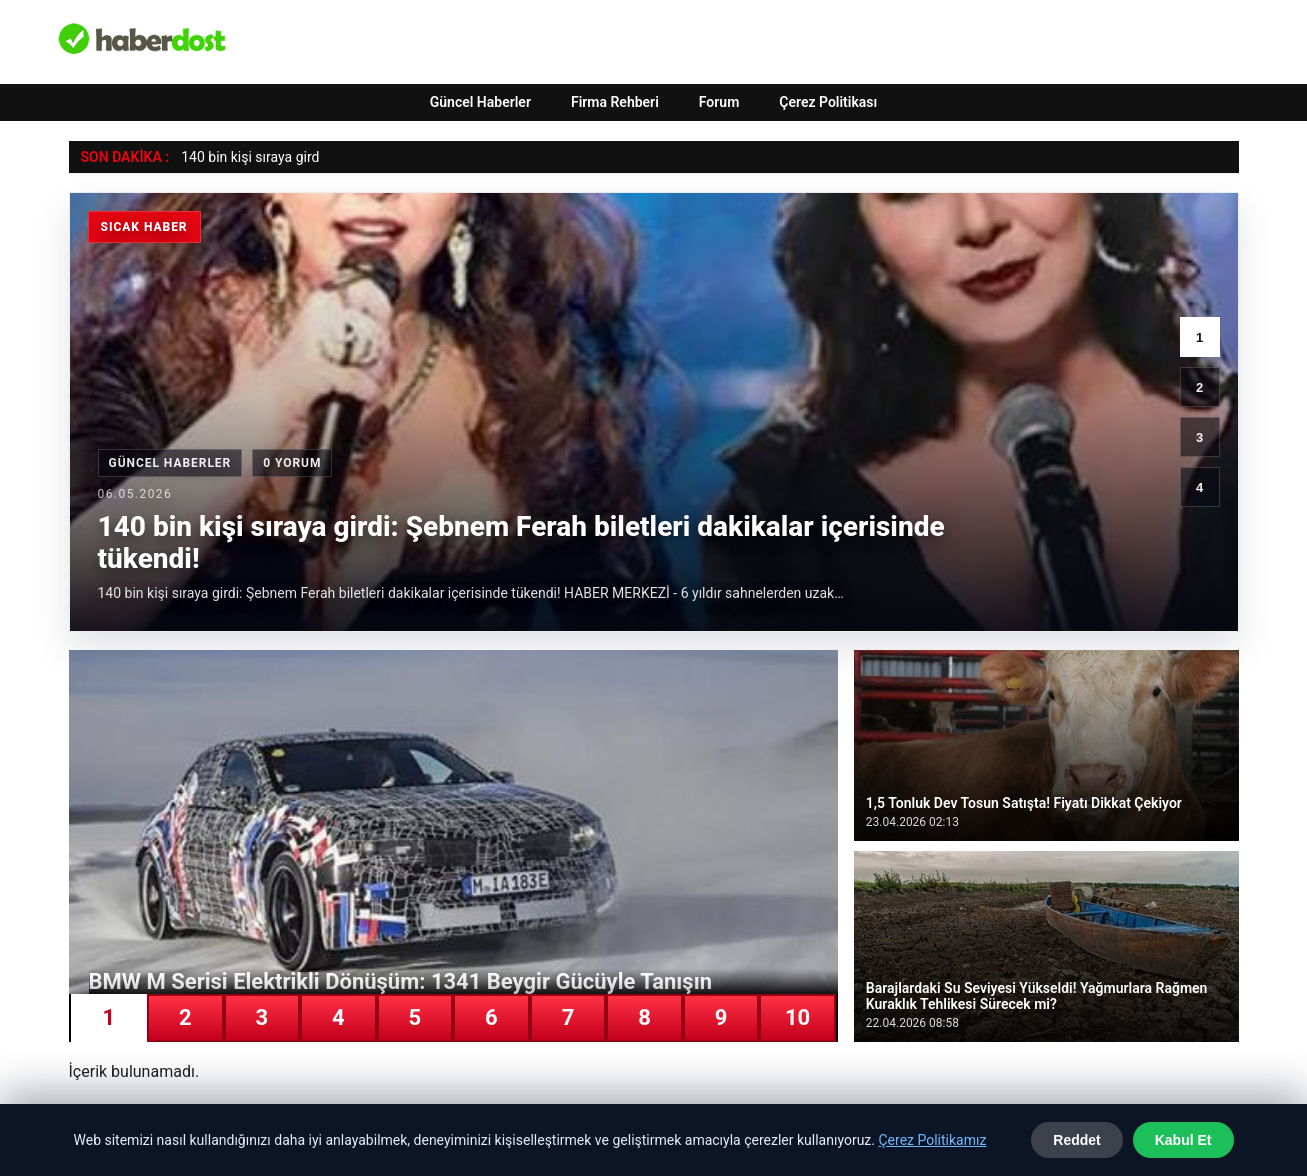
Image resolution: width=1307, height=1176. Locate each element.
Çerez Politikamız (932, 1140)
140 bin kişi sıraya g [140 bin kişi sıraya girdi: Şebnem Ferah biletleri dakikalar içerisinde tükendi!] (242, 157)
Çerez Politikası (828, 102)
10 (797, 1017)
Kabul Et (1183, 1140)
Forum (719, 102)
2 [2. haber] (1199, 387)
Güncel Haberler (480, 102)
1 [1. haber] (1199, 337)
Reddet (1076, 1140)
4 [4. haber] (1199, 487)
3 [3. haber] (1199, 437)
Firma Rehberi (615, 102)
